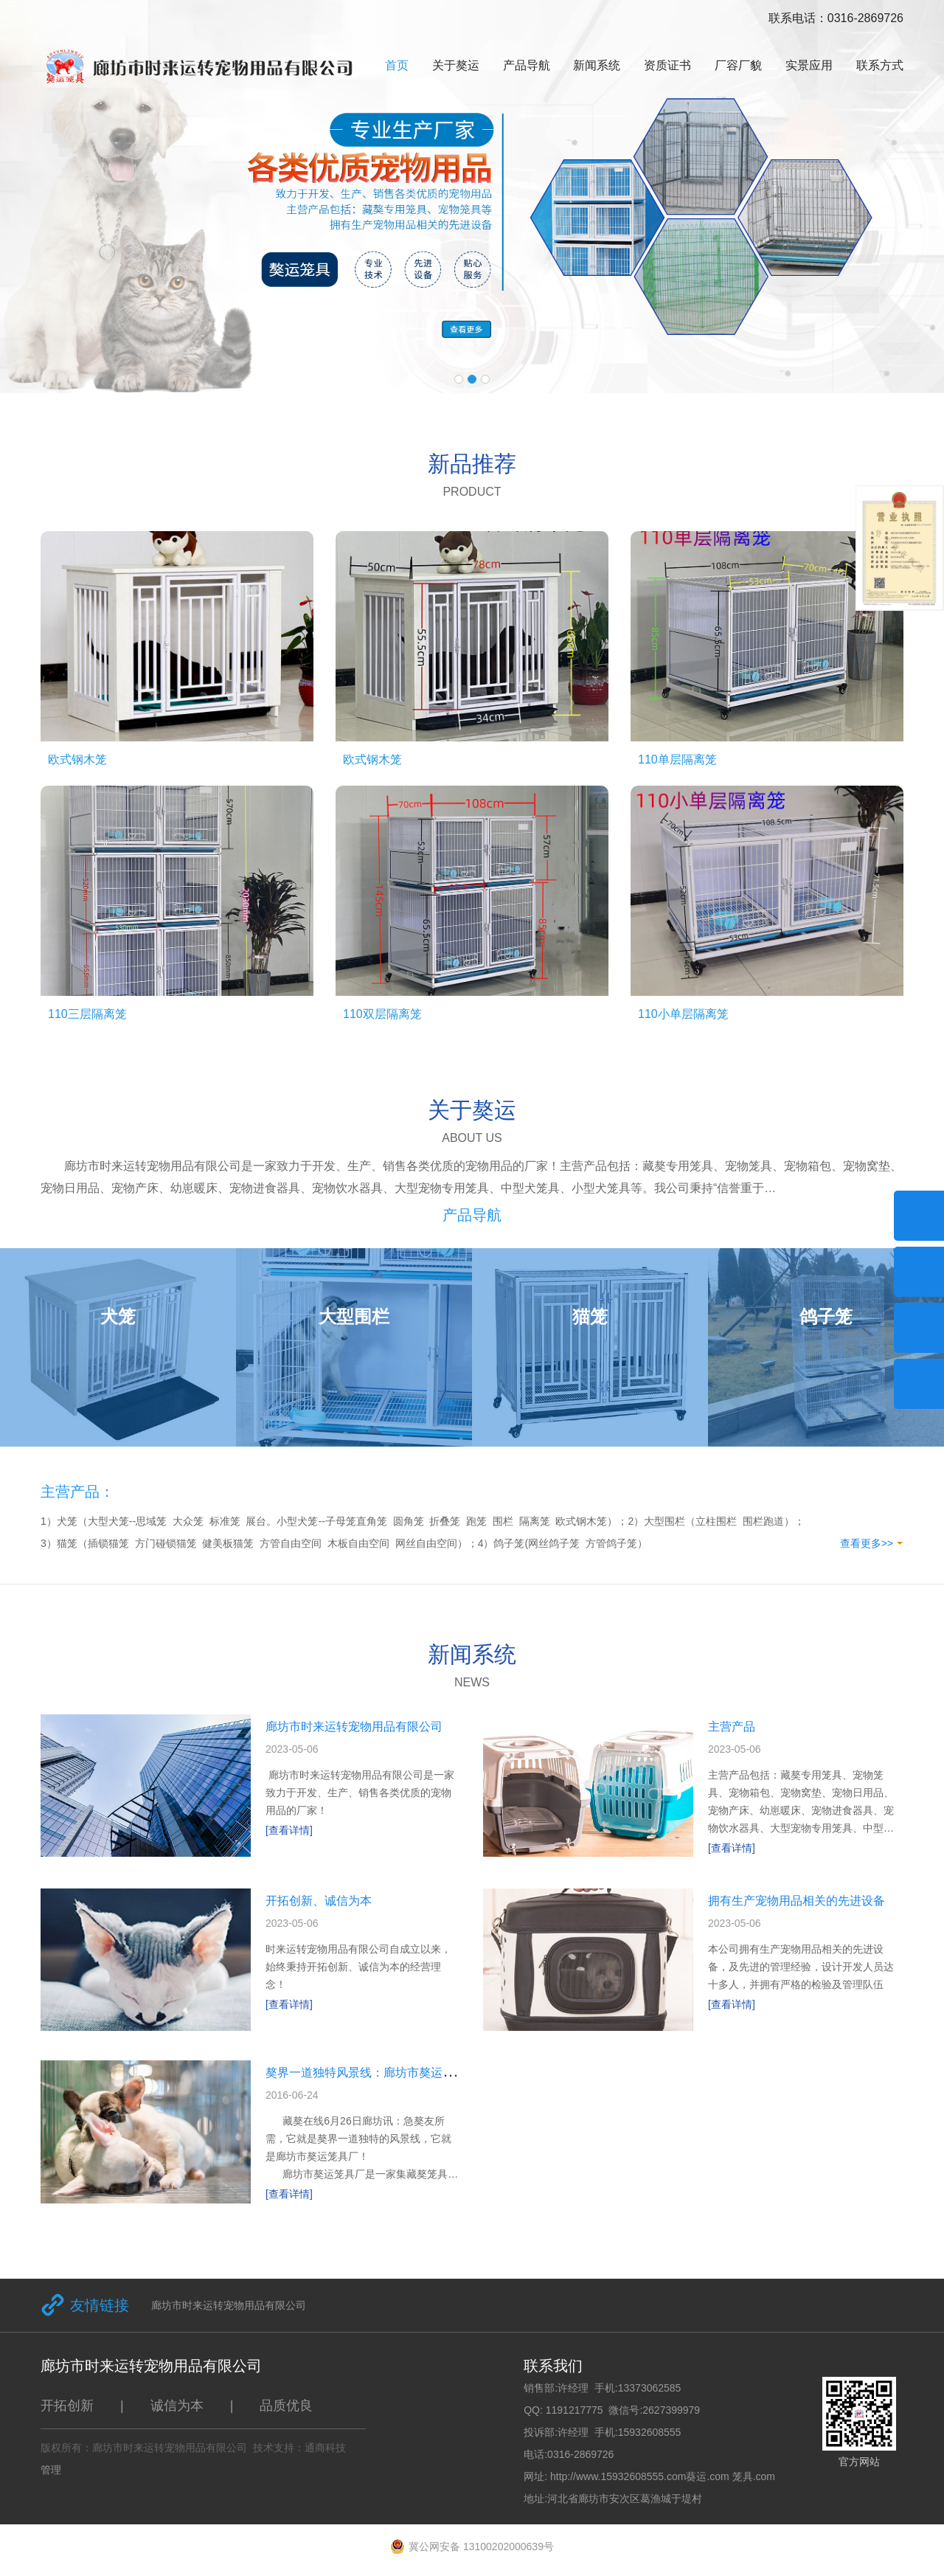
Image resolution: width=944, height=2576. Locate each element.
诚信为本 (177, 2405)
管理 (51, 2470)
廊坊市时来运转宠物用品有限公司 (354, 1726)
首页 (397, 65)
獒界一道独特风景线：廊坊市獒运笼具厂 (372, 2072)
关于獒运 (455, 65)
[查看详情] (289, 1830)
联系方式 (879, 65)
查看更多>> (866, 1543)
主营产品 (731, 1726)
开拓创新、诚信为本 (319, 1900)
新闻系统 (596, 65)
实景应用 (809, 65)
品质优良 (286, 2405)
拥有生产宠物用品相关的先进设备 (796, 1900)
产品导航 (526, 65)
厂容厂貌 (738, 65)
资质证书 (667, 65)
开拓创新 (67, 2405)
